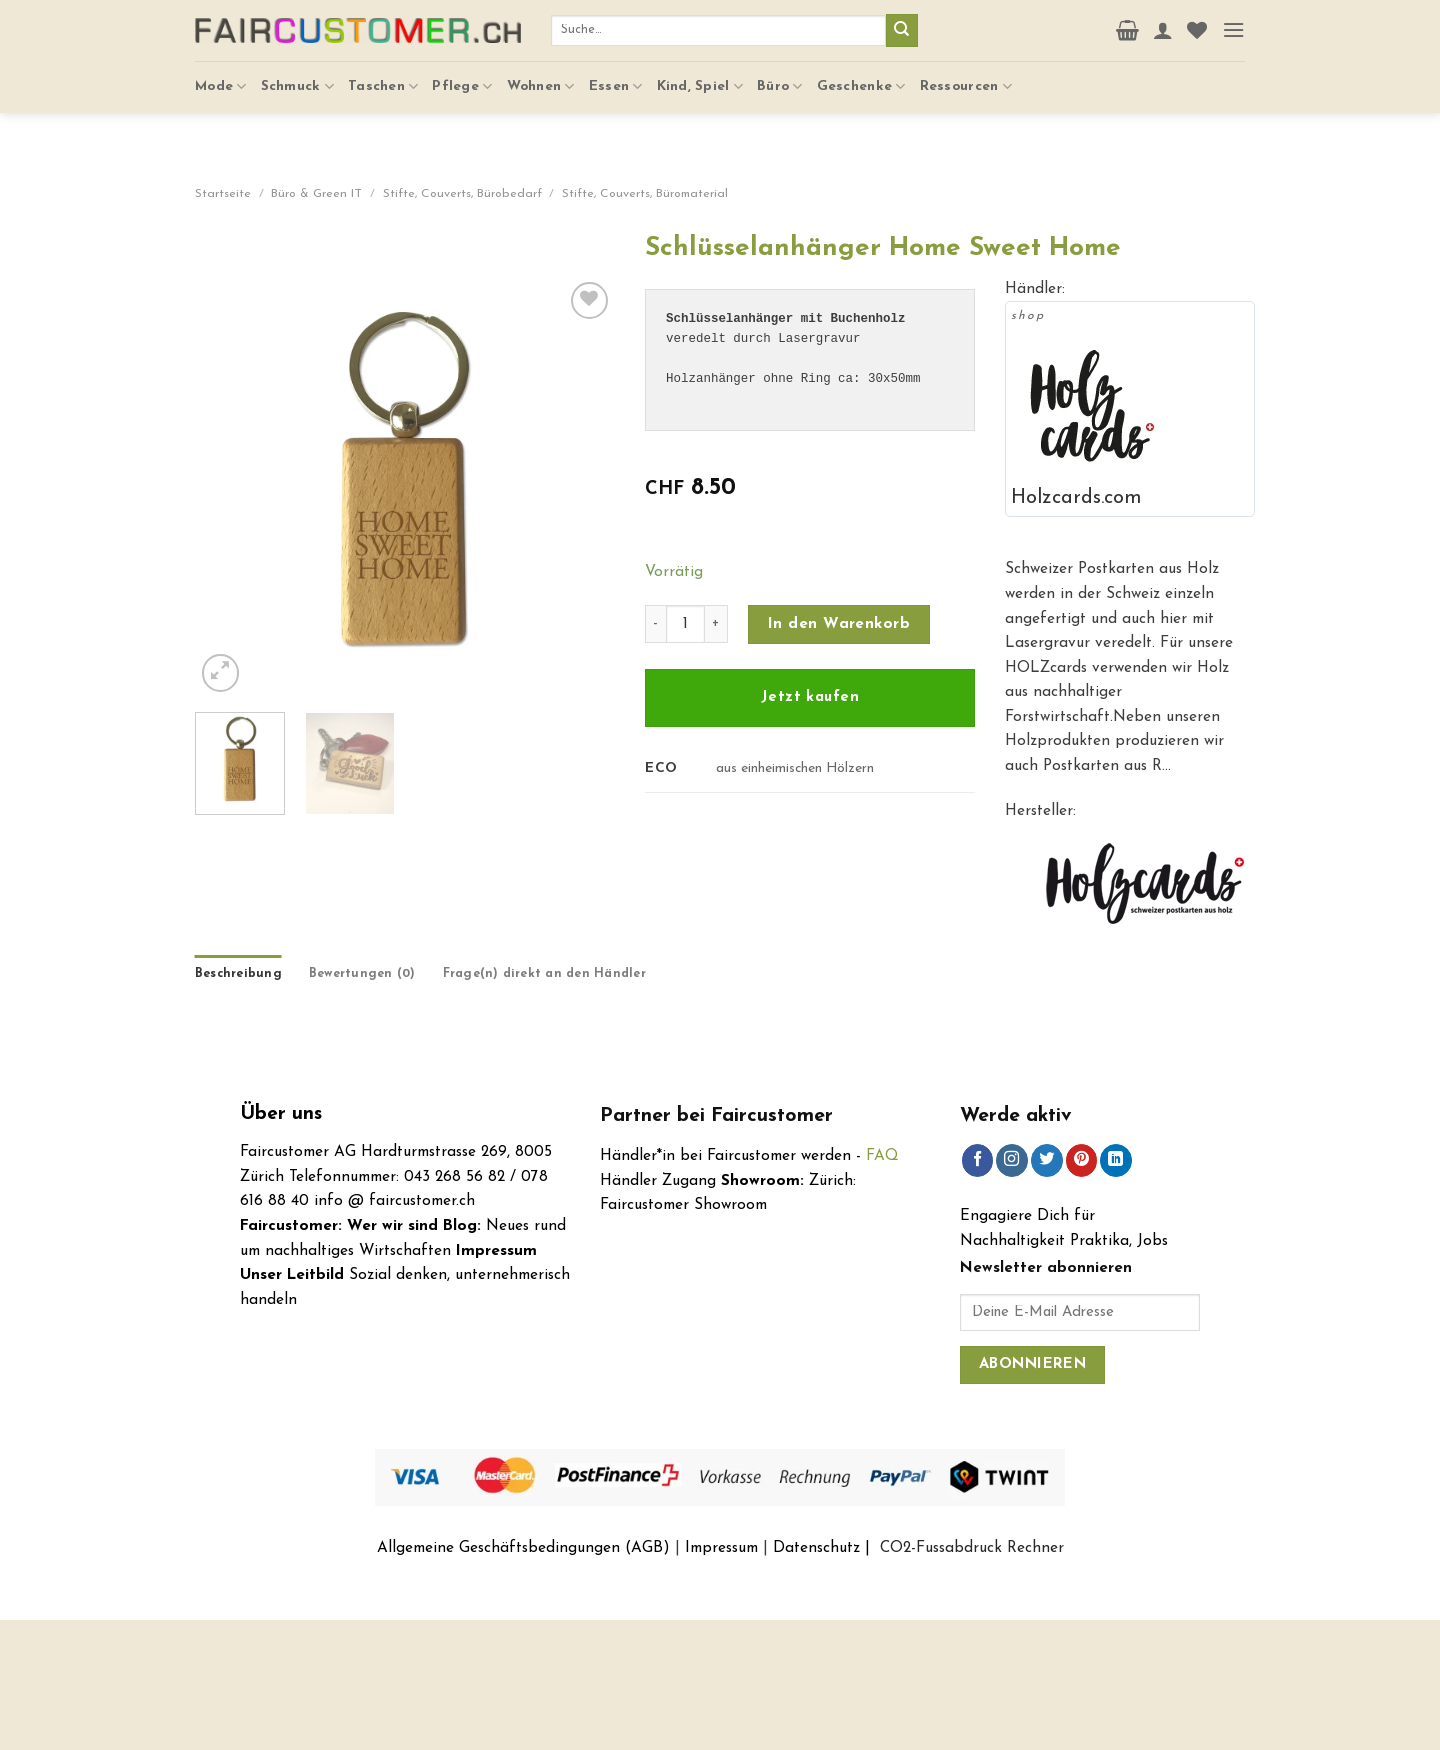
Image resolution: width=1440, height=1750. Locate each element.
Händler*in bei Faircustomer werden (725, 1156)
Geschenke (861, 80)
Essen (616, 80)
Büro (780, 80)
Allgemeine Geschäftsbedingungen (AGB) (523, 1548)
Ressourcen (966, 80)
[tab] (238, 975)
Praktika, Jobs (1119, 1241)
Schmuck (297, 80)
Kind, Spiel (700, 80)
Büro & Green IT (316, 194)
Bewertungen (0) (362, 974)
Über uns (281, 1114)
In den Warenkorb (839, 624)
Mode (221, 80)
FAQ (882, 1156)
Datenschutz (816, 1548)
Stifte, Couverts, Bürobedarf (462, 194)
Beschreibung (238, 974)
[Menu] (1233, 27)
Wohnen (541, 80)
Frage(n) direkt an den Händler (544, 974)
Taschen (383, 80)
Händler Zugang (658, 1181)
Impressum (721, 1548)
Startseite (223, 194)
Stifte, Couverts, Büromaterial (645, 194)
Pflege (462, 80)
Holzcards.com (1076, 498)
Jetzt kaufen (810, 697)
